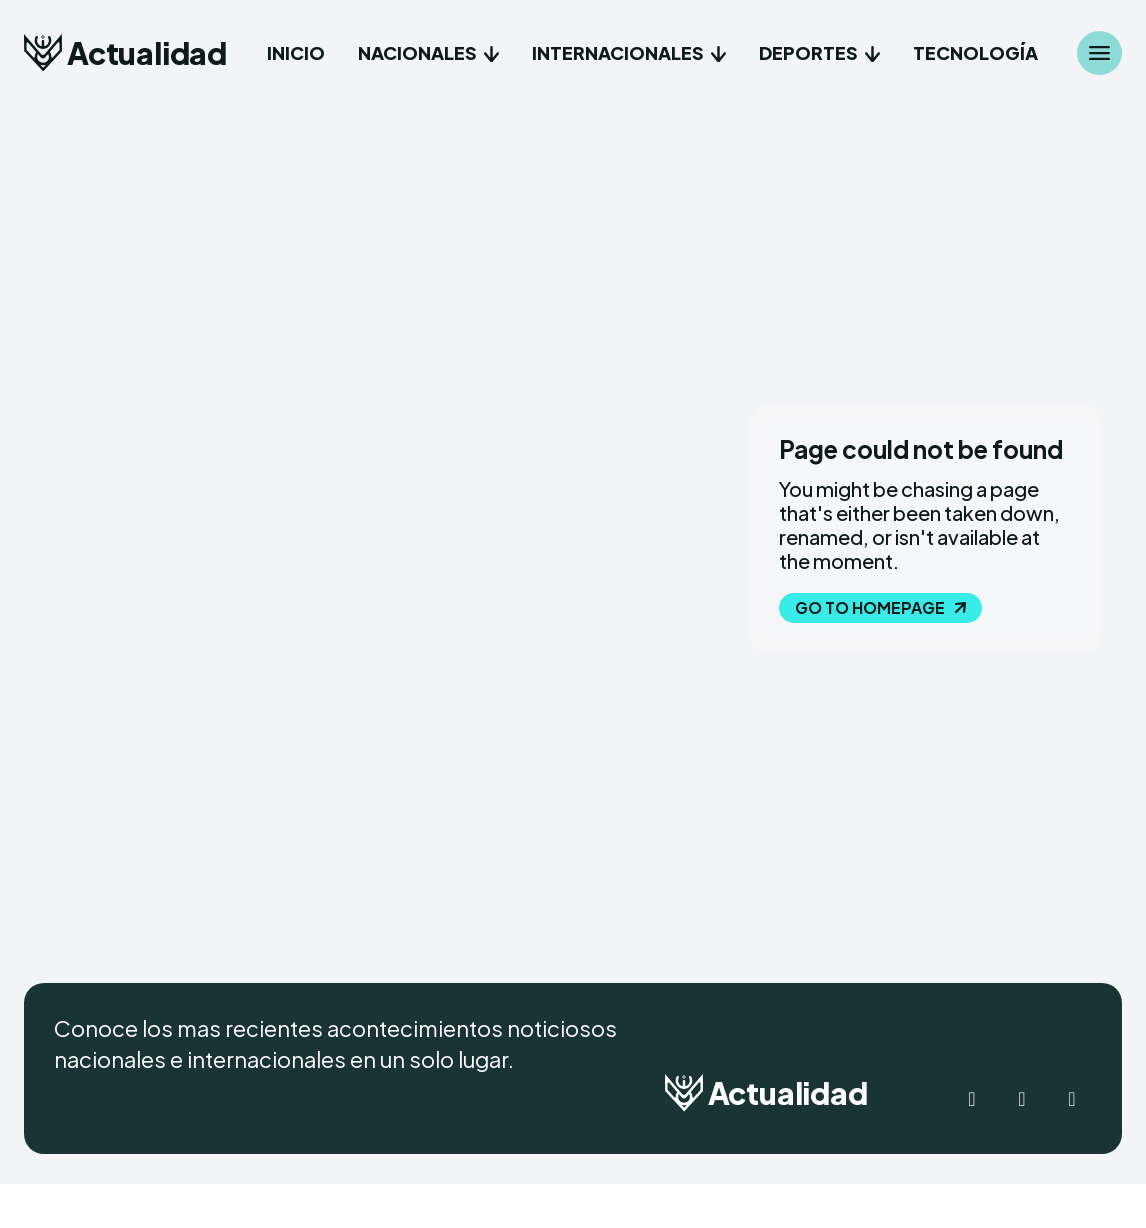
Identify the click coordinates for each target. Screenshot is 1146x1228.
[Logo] (125, 52)
